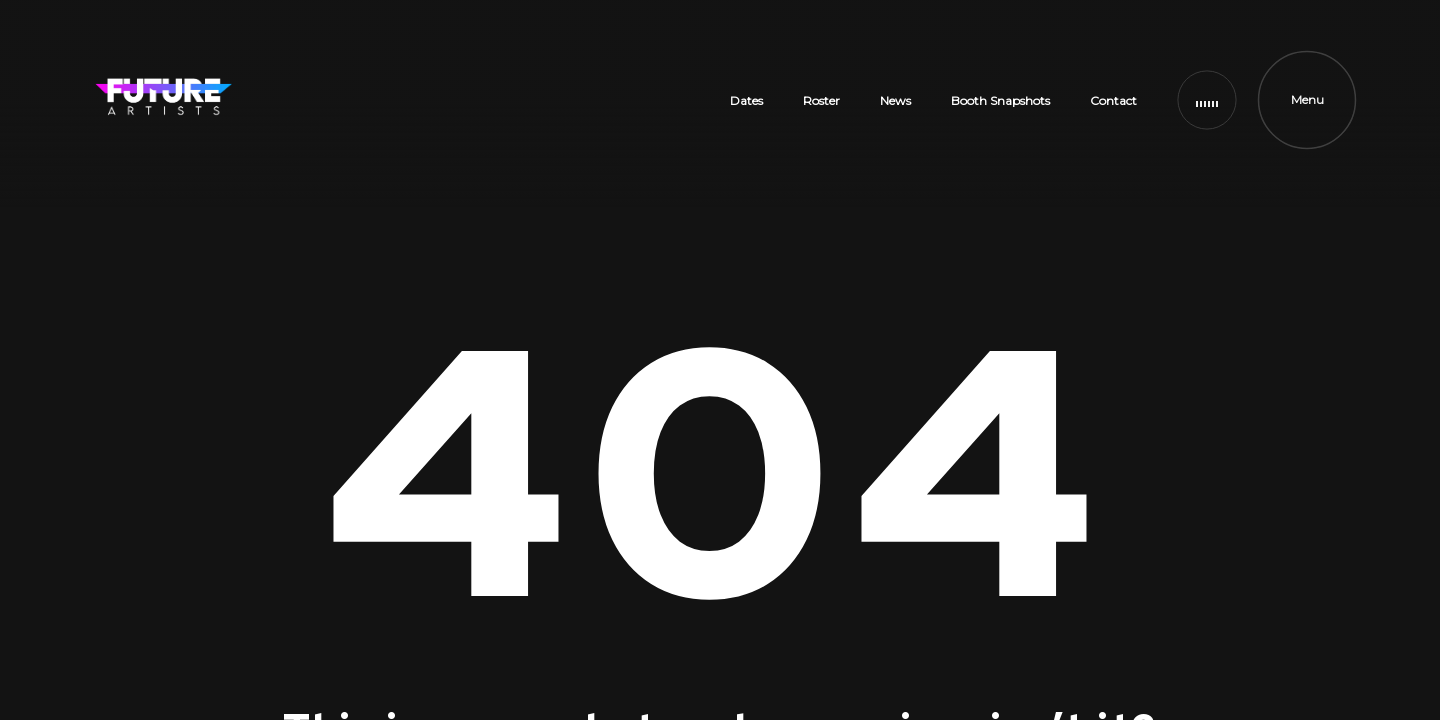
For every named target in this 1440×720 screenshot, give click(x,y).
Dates (746, 100)
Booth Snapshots (1000, 100)
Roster (821, 100)
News (895, 100)
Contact (1113, 100)
